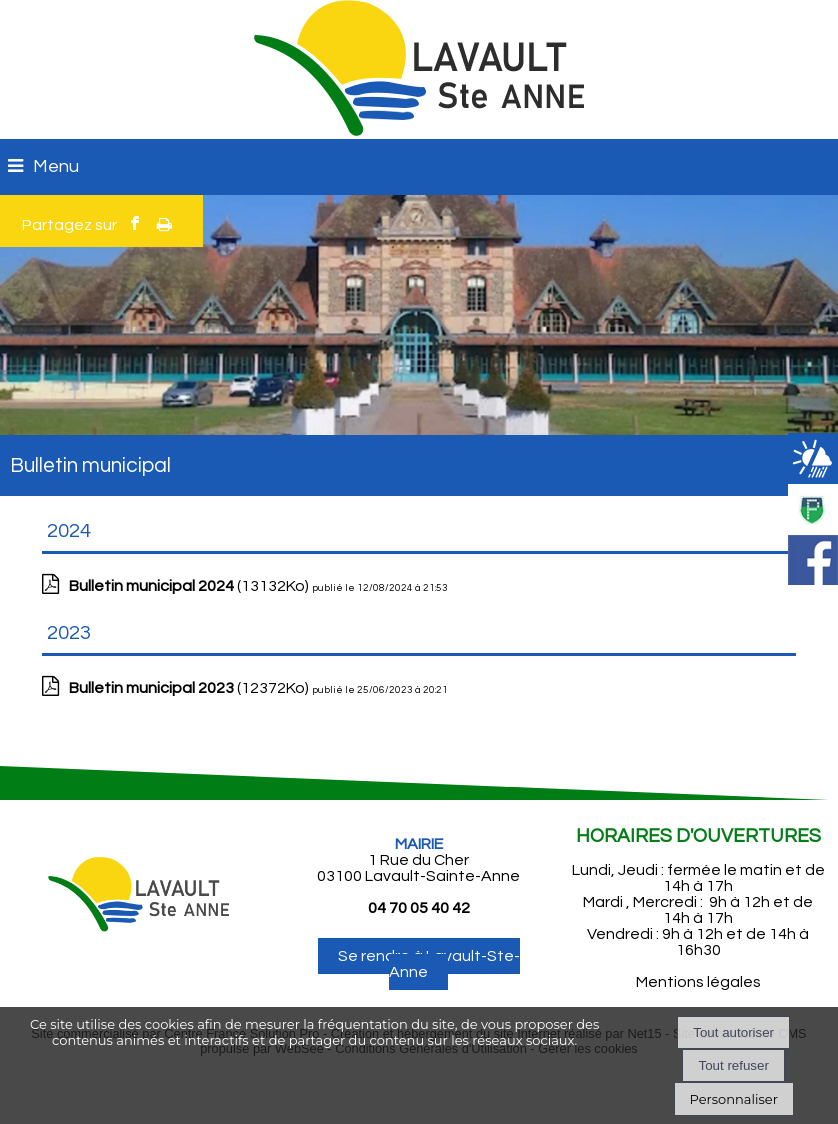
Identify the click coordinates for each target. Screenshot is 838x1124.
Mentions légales (698, 982)
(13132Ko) (190, 586)
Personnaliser (734, 1099)
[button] (813, 407)
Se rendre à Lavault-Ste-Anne (429, 964)
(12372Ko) (190, 688)
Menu (56, 166)
